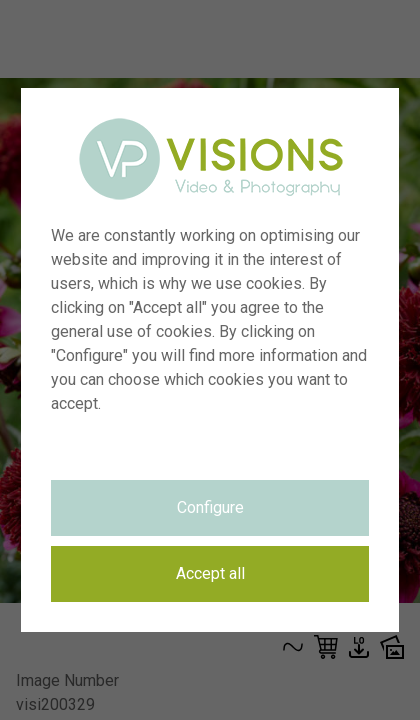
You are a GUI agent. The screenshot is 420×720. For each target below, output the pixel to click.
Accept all (210, 573)
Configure (210, 507)
